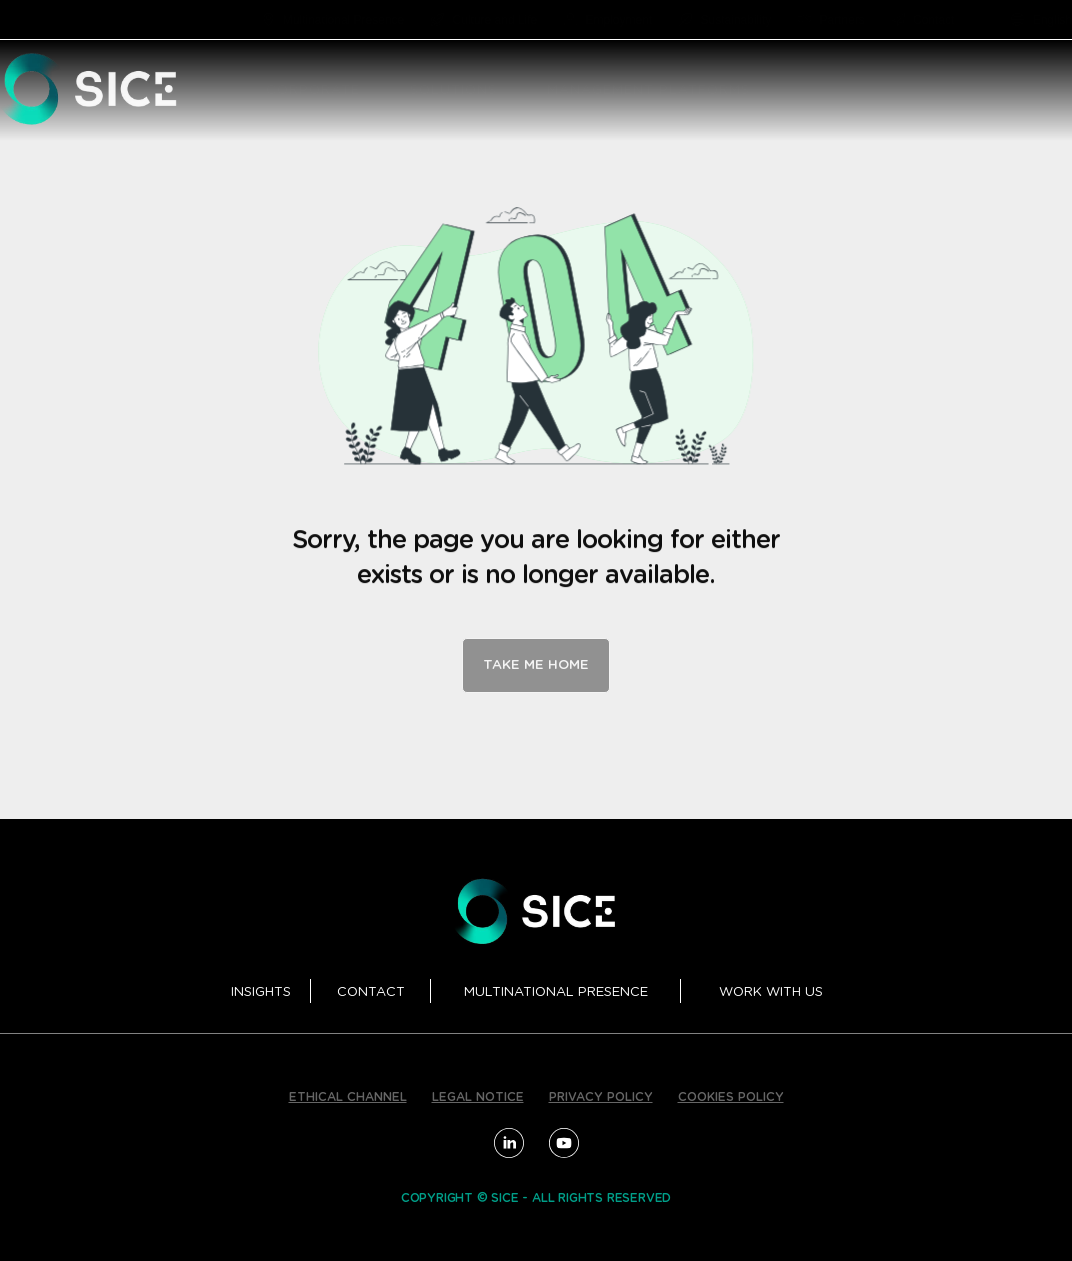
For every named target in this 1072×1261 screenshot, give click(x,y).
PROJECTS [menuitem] (996, 90)
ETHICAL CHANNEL (348, 1097)
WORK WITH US (771, 992)
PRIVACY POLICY (601, 1097)
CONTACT (371, 992)
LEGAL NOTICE (478, 1097)
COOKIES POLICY (731, 1097)
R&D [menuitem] (909, 90)
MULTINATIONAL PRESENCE (556, 992)
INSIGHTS (261, 992)
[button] (371, 91)
